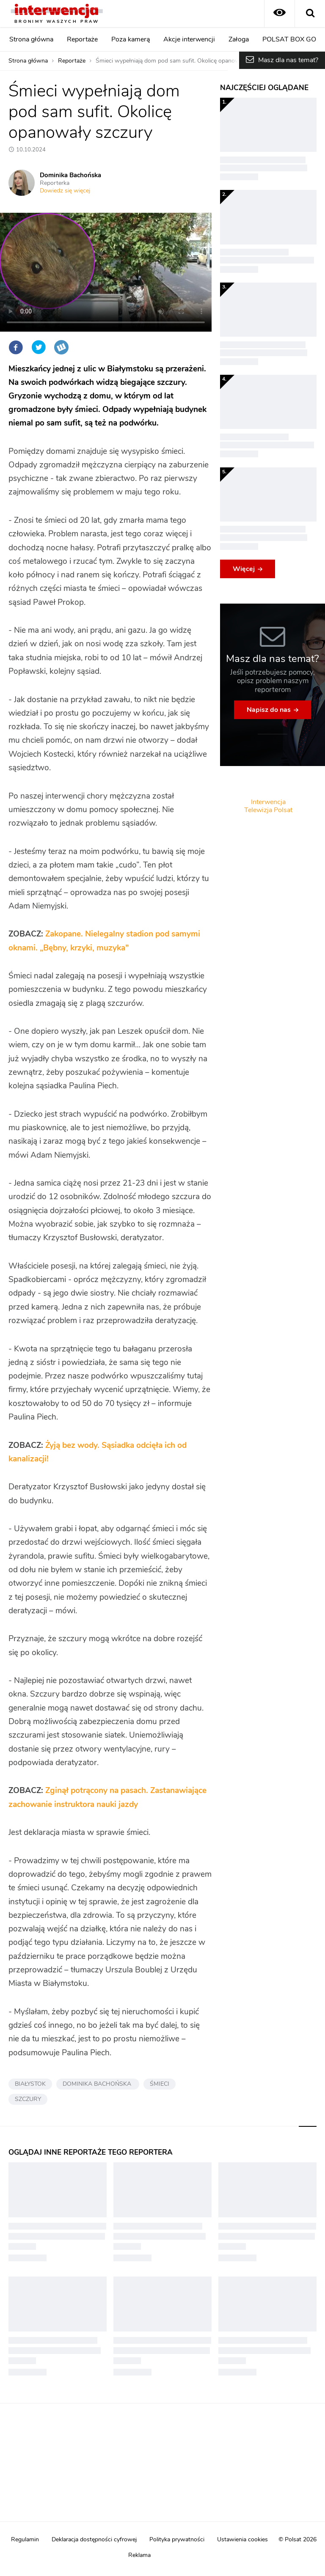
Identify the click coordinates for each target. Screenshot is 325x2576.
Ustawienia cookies (242, 2540)
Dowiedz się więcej (65, 191)
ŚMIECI (159, 2084)
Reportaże (82, 39)
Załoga (239, 39)
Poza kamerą (130, 39)
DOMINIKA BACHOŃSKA (98, 2084)
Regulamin (25, 2540)
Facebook (15, 347)
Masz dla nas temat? (288, 60)
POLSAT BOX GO (289, 39)
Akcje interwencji (189, 39)
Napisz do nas (269, 709)
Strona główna (31, 39)
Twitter (38, 347)
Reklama (139, 2555)
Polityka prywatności (176, 2540)
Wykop (61, 347)
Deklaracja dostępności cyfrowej (94, 2540)
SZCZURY (28, 2099)
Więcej (244, 569)
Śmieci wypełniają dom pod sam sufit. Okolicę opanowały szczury (183, 61)
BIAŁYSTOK (30, 2084)
